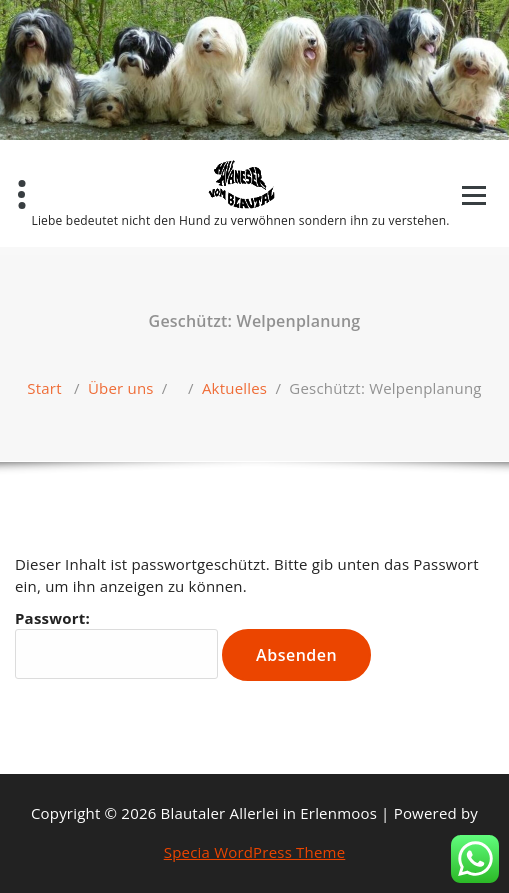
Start (44, 388)
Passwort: (116, 643)
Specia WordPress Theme (255, 852)
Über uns (121, 388)
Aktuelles (234, 388)
